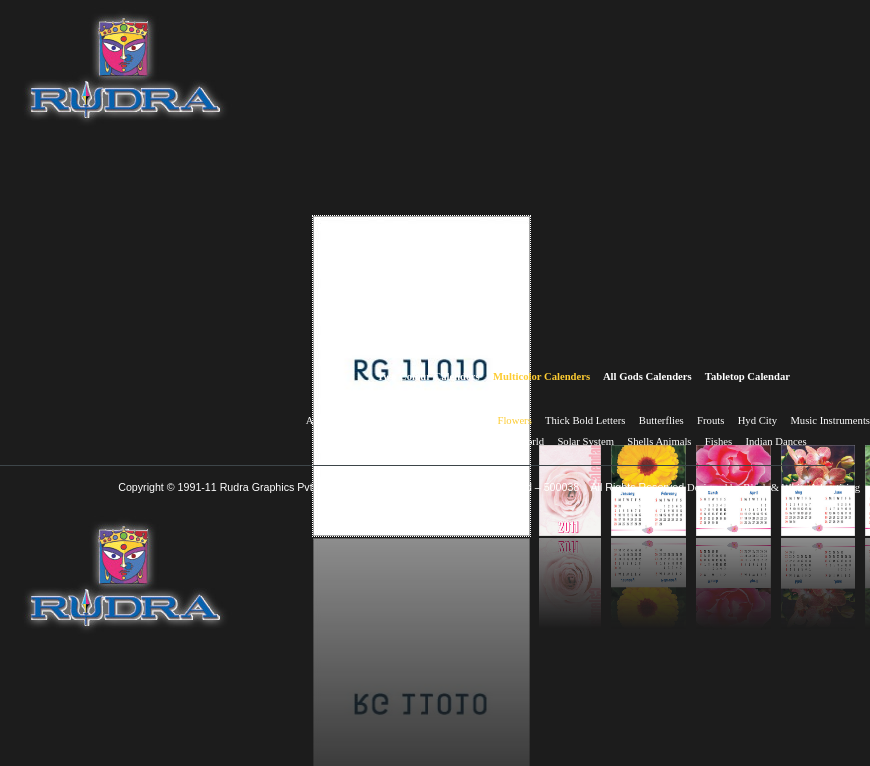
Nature (365, 441)
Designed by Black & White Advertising (773, 487)
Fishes (718, 441)
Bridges (467, 420)
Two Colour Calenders (428, 376)
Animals (324, 420)
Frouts (710, 420)
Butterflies (661, 420)
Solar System (585, 441)
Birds (426, 420)
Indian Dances (775, 441)
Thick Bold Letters (585, 420)
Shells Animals (659, 441)
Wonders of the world (498, 441)
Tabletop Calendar (747, 376)
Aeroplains (377, 420)
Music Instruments (830, 420)
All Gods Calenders (647, 376)
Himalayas (416, 441)
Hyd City (757, 420)
